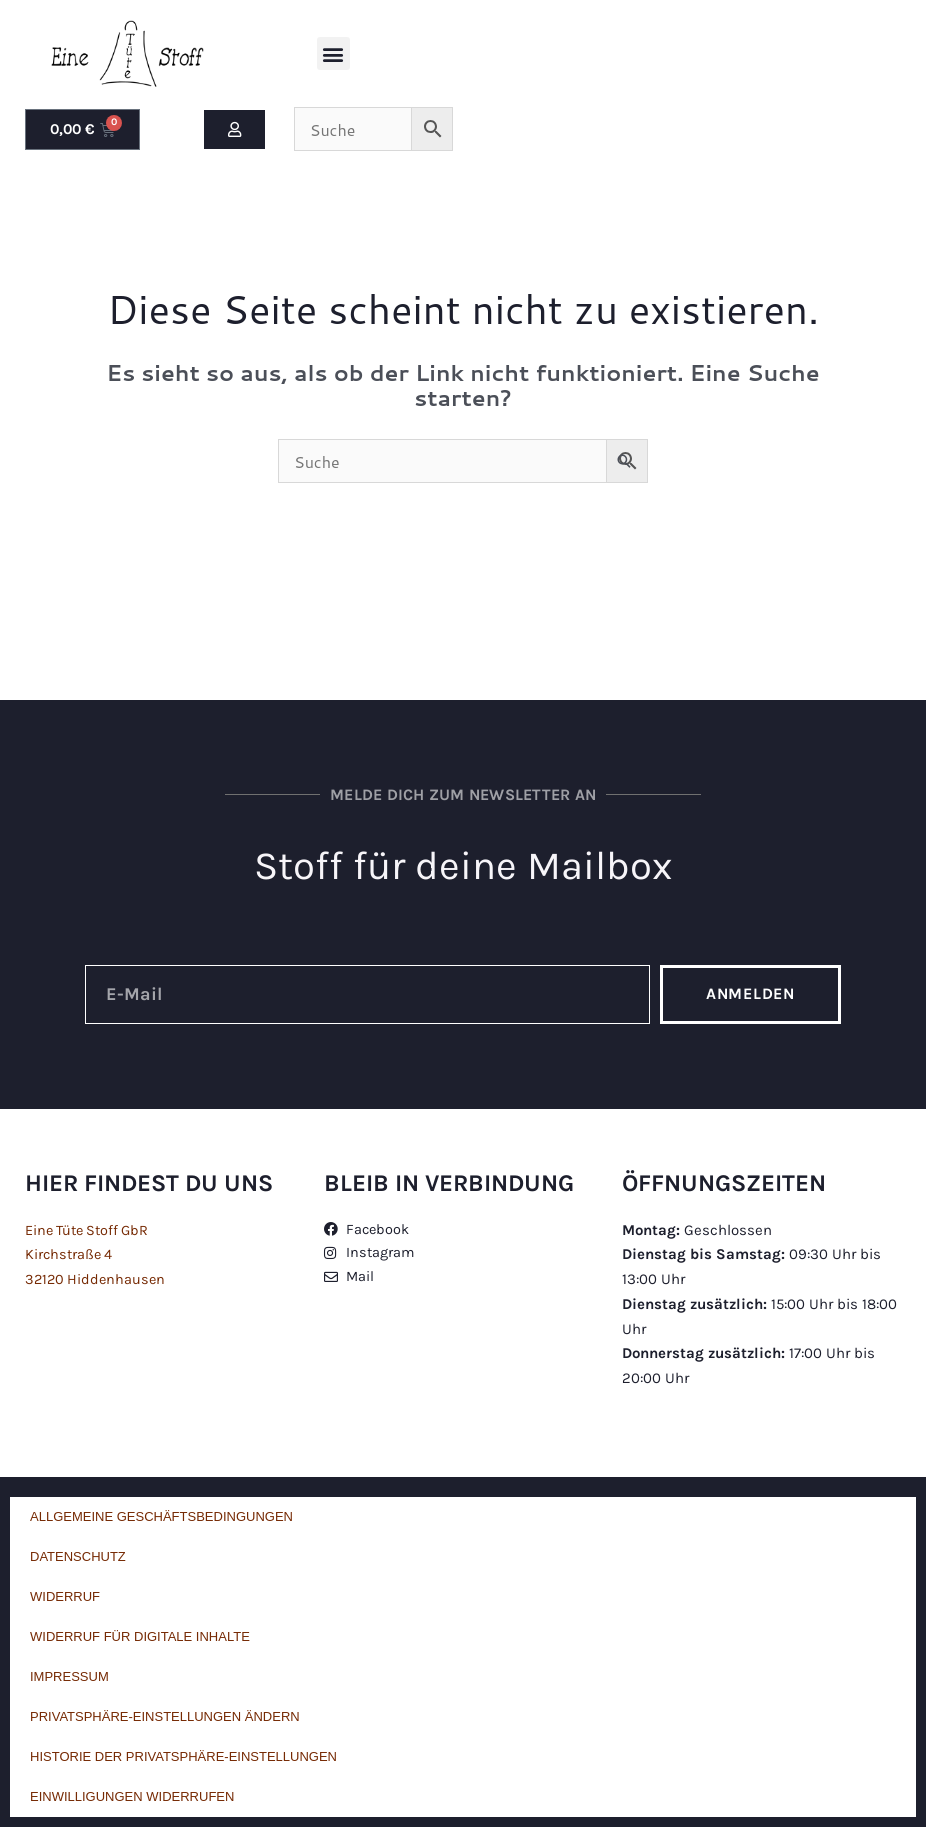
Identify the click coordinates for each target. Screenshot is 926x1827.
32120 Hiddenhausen (97, 1279)
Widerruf (65, 1596)
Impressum (69, 1676)
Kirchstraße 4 (70, 1254)
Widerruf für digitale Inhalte (140, 1636)
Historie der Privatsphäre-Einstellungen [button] (183, 1756)
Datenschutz (78, 1556)
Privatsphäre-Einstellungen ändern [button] (165, 1716)
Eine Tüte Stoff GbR (91, 1230)
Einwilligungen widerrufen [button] (132, 1796)
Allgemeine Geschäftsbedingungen (161, 1516)
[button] (333, 53)
